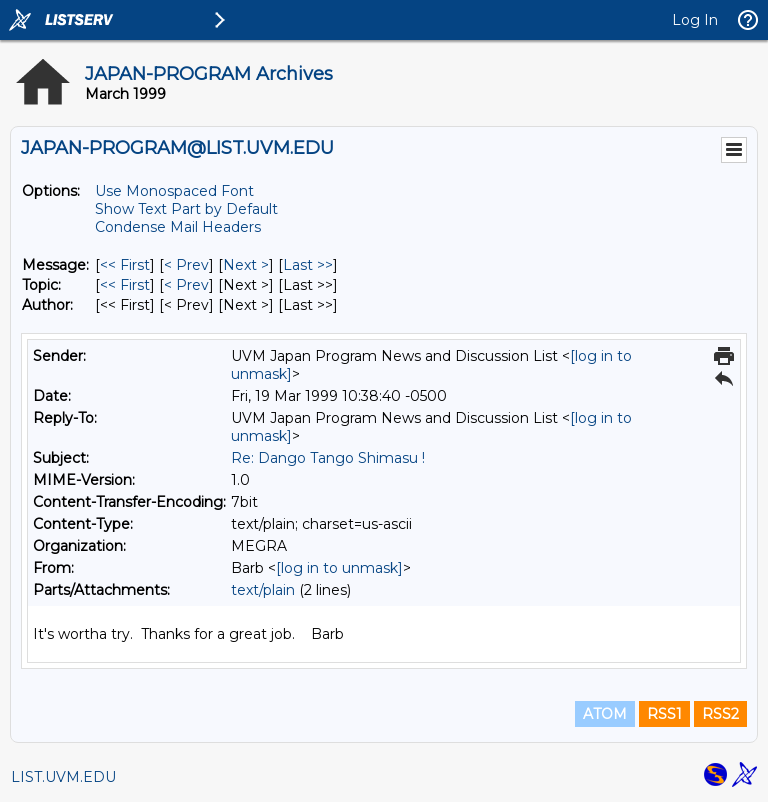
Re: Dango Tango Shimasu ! (328, 458)
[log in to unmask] (339, 568)
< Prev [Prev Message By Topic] (186, 285)
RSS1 (664, 714)
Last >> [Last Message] (308, 265)
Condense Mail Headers (178, 227)
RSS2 (720, 714)
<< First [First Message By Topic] (125, 285)
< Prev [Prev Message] (186, 265)
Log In (695, 20)
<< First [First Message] (125, 265)
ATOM (605, 714)
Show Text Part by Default (186, 209)
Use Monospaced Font (174, 191)
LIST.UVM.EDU (63, 777)
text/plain (263, 590)
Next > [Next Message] (246, 265)
